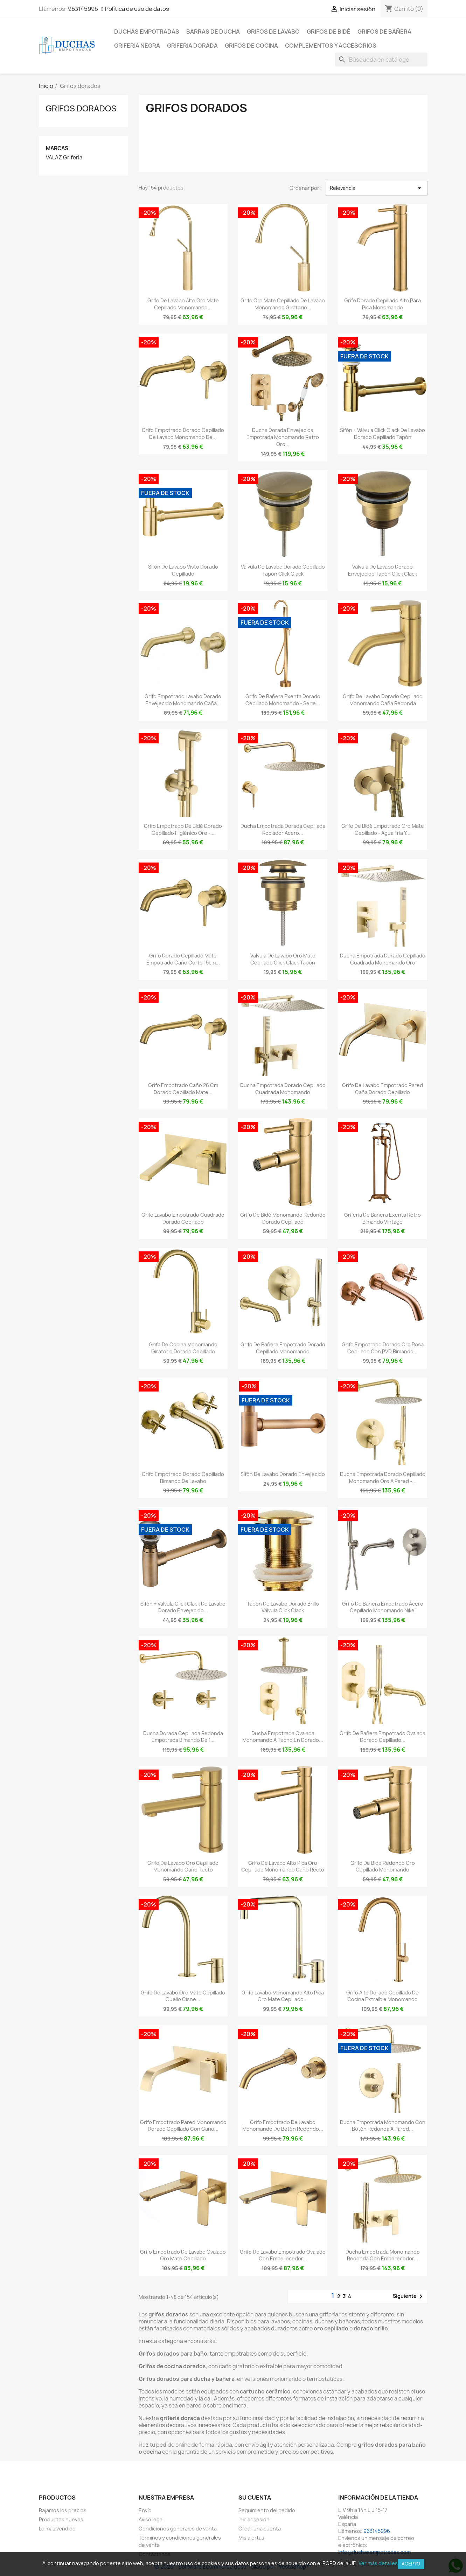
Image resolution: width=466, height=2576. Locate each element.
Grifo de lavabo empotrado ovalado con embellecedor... (283, 2255)
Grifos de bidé (328, 31)
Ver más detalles (378, 2563)
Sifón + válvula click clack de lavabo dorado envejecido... (182, 1607)
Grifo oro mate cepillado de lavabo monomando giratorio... (283, 304)
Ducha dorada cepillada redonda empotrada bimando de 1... (183, 1737)
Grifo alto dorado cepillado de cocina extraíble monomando (382, 1996)
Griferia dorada (192, 45)
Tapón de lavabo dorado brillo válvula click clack (283, 1607)
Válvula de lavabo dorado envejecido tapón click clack (382, 570)
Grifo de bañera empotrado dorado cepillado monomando (283, 1348)
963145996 (83, 9)
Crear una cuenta (259, 2528)
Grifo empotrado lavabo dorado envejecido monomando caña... (183, 700)
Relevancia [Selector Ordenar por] (376, 188)
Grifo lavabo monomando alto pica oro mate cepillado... (283, 1996)
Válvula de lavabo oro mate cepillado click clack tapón (282, 959)
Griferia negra (137, 45)
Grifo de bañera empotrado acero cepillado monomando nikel (382, 1607)
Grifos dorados (81, 108)
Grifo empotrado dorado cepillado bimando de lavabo (183, 1477)
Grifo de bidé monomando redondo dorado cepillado (283, 1218)
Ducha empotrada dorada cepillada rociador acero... (283, 829)
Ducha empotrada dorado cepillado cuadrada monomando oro (382, 959)
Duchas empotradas (146, 31)
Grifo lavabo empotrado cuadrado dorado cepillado (182, 1218)
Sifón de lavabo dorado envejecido (283, 1474)
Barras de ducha (213, 31)
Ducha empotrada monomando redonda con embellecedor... (383, 2255)
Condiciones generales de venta (178, 2528)
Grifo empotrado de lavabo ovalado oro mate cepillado (183, 2255)
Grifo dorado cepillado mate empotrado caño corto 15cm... (183, 959)
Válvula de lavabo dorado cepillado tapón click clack (283, 570)
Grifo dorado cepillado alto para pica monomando (382, 304)
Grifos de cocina (251, 45)
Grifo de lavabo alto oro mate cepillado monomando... (183, 304)
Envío (145, 2510)
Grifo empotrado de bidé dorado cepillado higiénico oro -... (183, 829)
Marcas (57, 148)
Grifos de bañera (384, 31)
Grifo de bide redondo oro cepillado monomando (382, 1866)
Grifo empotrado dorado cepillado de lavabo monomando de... (183, 433)
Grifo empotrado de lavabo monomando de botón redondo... (282, 2125)
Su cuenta (254, 2497)
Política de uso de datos (137, 9)
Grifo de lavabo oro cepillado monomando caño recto (182, 1866)
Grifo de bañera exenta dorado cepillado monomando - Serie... (282, 700)
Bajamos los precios (62, 2510)
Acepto (411, 2564)
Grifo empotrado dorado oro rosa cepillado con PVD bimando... (383, 1348)
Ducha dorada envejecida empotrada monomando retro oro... (282, 437)
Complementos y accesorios (330, 45)
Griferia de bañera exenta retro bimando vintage (382, 1218)
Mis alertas (251, 2537)
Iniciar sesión (254, 2519)
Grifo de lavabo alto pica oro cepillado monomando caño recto (282, 1866)
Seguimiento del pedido (266, 2510)
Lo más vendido (57, 2528)
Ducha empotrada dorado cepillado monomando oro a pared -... (382, 1477)
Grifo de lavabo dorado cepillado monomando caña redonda (383, 700)
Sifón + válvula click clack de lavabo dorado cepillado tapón (382, 433)
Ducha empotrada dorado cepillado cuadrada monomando (283, 1088)
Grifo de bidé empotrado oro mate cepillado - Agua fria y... (382, 829)
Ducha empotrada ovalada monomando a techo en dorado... (282, 1737)
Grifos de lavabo (273, 31)
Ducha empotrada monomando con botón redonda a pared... (382, 2125)
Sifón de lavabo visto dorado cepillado (183, 570)
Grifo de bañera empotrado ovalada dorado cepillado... (382, 1737)
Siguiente (409, 2296)
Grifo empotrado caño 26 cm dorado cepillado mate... (183, 1088)
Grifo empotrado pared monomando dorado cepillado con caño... (183, 2125)
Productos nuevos (61, 2519)
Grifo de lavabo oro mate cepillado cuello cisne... (183, 1996)
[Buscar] (381, 60)
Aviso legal (151, 2519)
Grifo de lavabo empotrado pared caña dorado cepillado (382, 1088)
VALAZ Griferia (64, 157)
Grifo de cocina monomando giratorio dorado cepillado (183, 1348)
